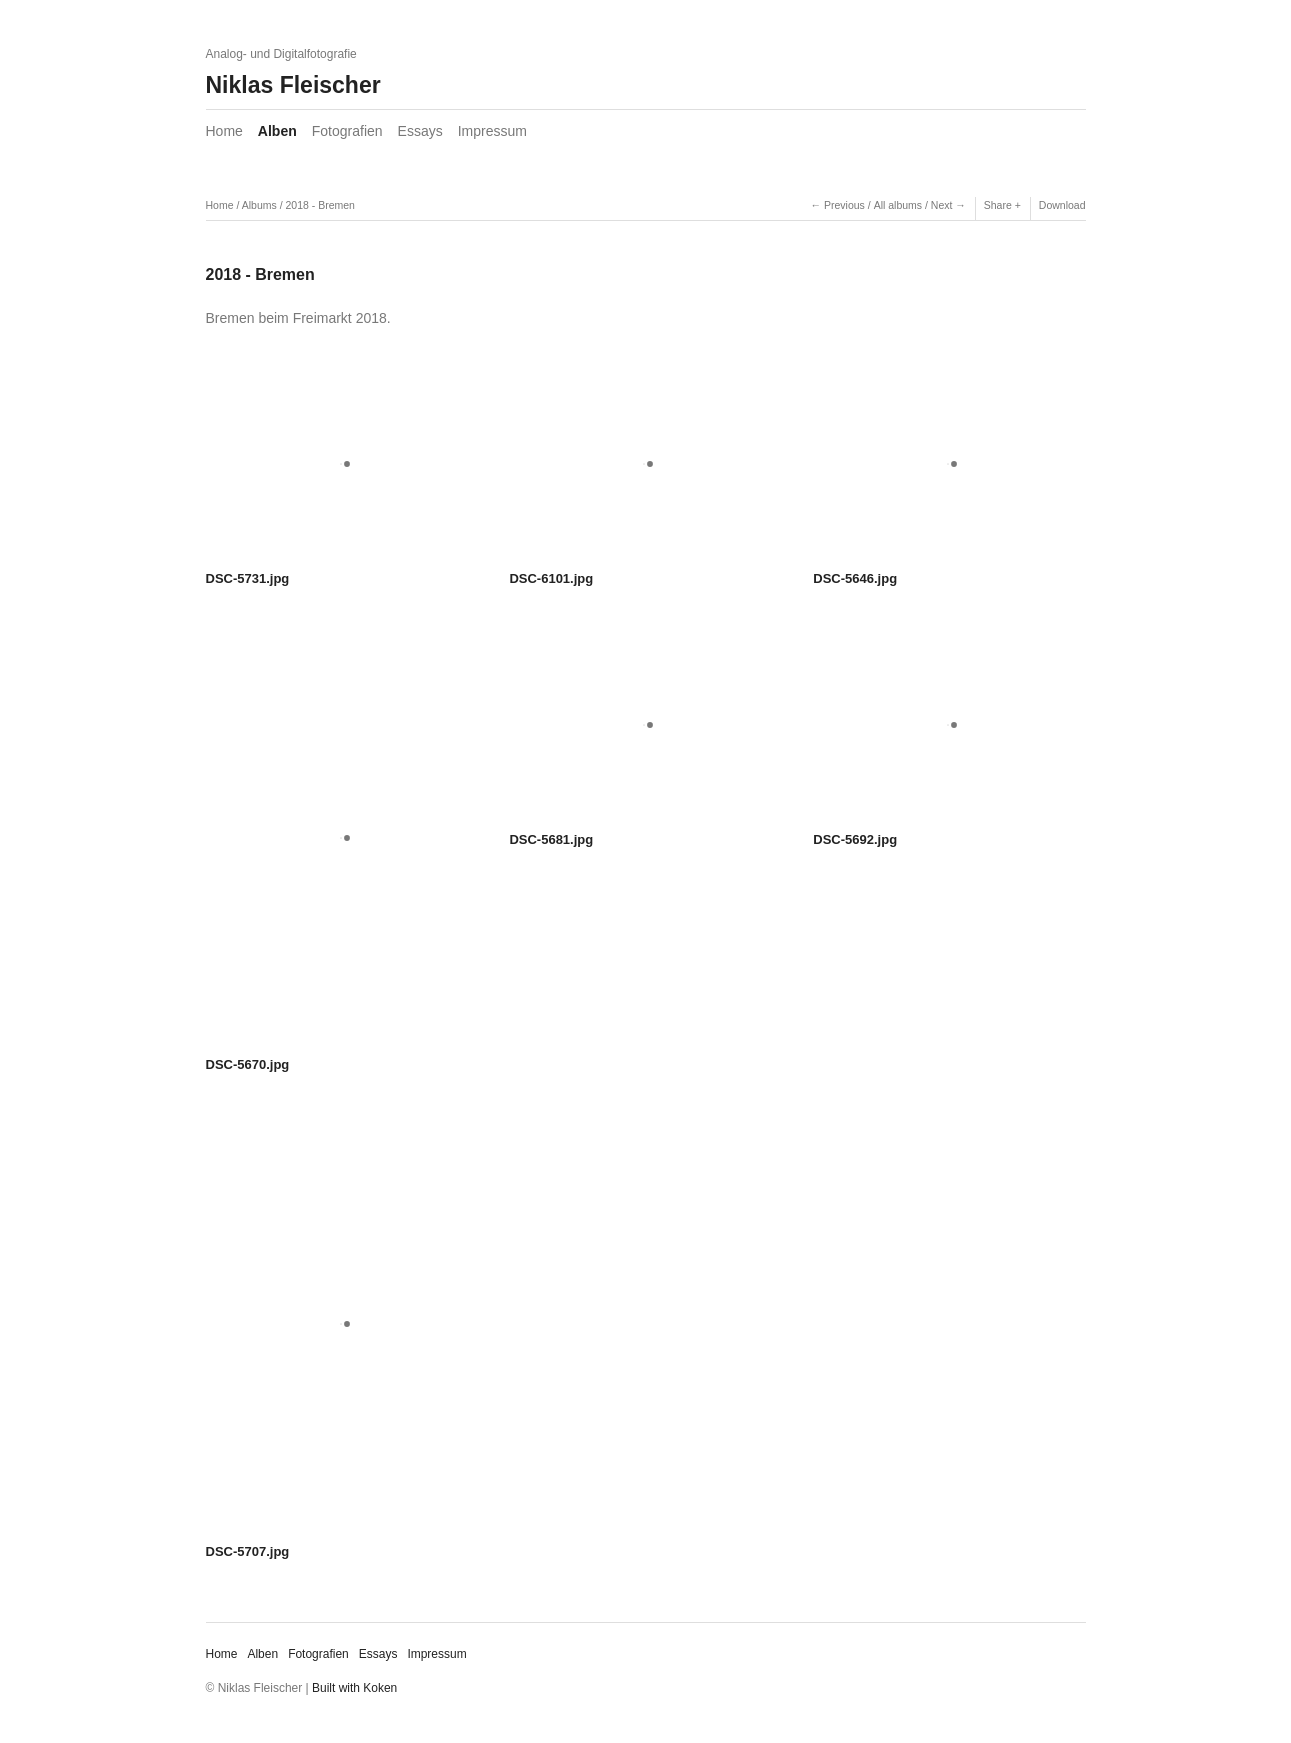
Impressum (492, 131)
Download (1062, 205)
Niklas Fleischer (293, 85)
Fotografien (347, 131)
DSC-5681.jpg (551, 839)
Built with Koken (354, 1688)
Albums (259, 205)
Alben (277, 131)
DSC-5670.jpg (248, 1064)
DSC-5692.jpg (855, 839)
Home (224, 131)
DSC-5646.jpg (855, 578)
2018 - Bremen (319, 205)
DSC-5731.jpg (248, 578)
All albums (898, 205)
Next (942, 205)
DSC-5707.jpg (248, 1551)
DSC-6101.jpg (551, 578)
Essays (420, 131)
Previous (844, 205)
